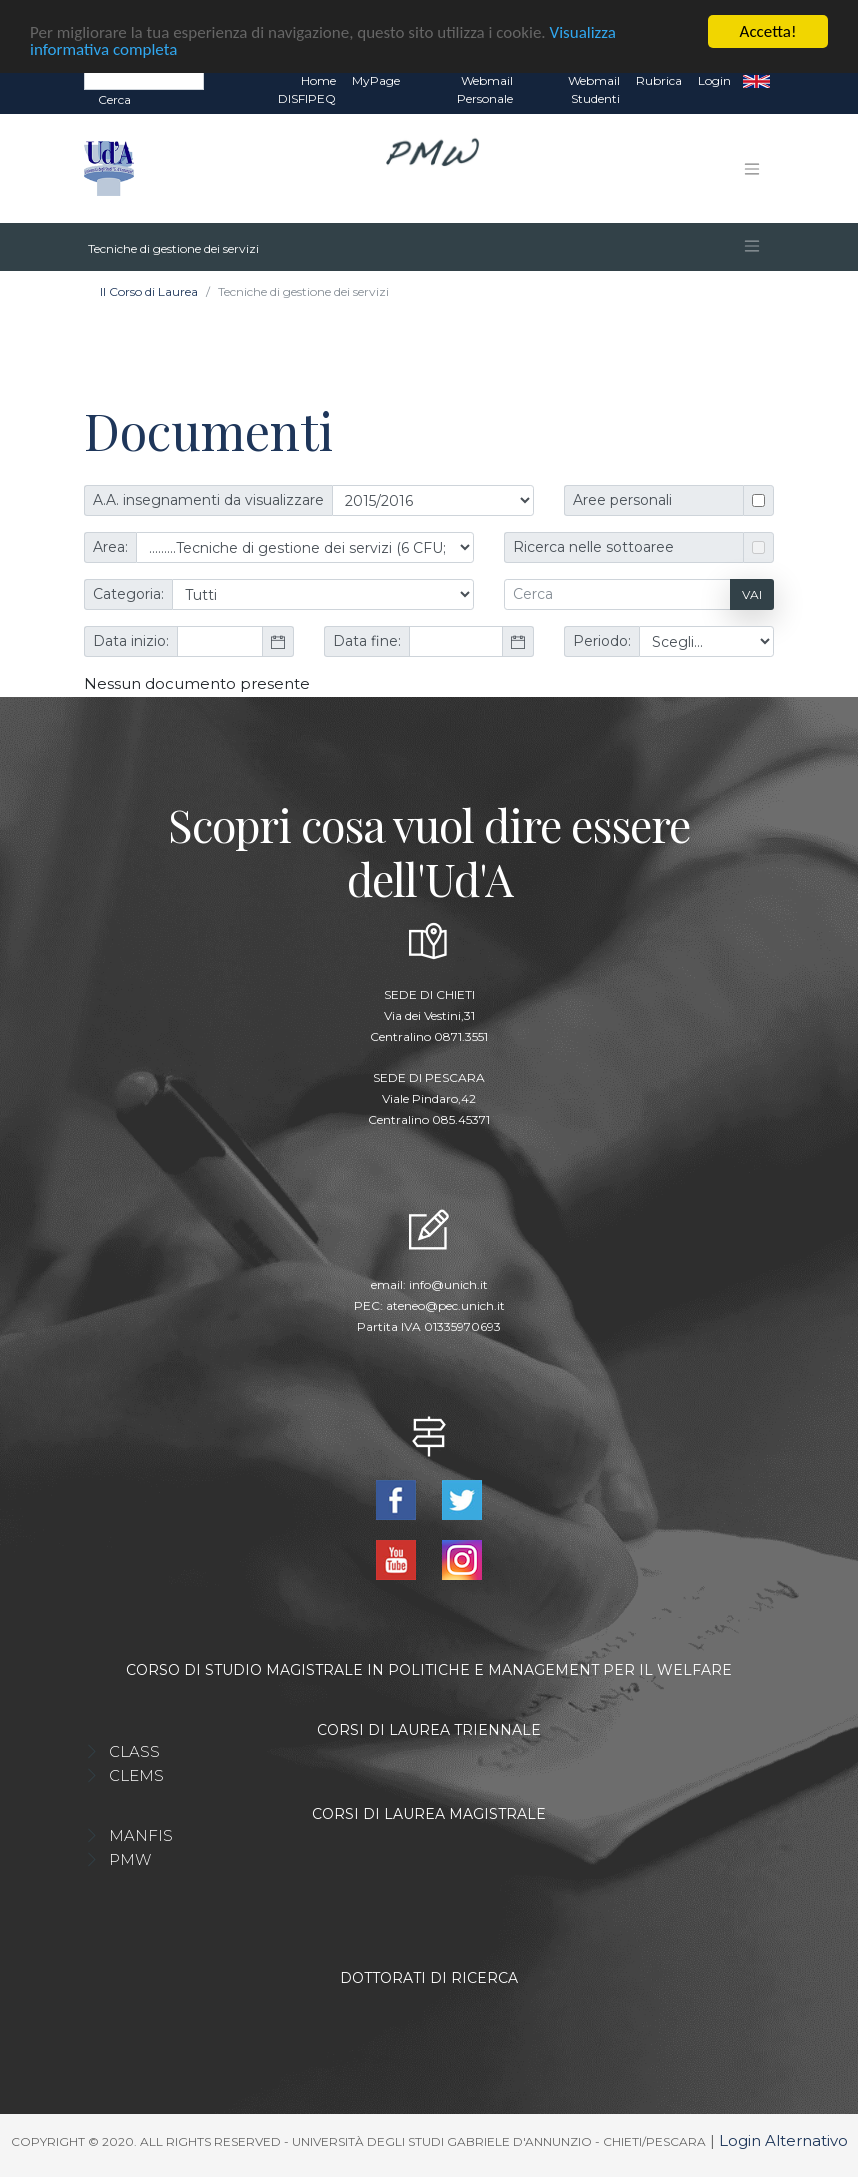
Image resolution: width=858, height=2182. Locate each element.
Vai (752, 593)
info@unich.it (448, 1283)
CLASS (134, 1750)
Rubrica (659, 79)
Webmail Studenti (594, 88)
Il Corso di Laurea (149, 290)
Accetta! (768, 30)
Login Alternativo (783, 2139)
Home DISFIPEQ (307, 88)
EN (756, 80)
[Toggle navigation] (752, 168)
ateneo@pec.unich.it (445, 1304)
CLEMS (136, 1774)
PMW (130, 1858)
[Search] (144, 79)
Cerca (114, 98)
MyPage (376, 79)
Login (714, 79)
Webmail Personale (485, 88)
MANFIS (141, 1834)
